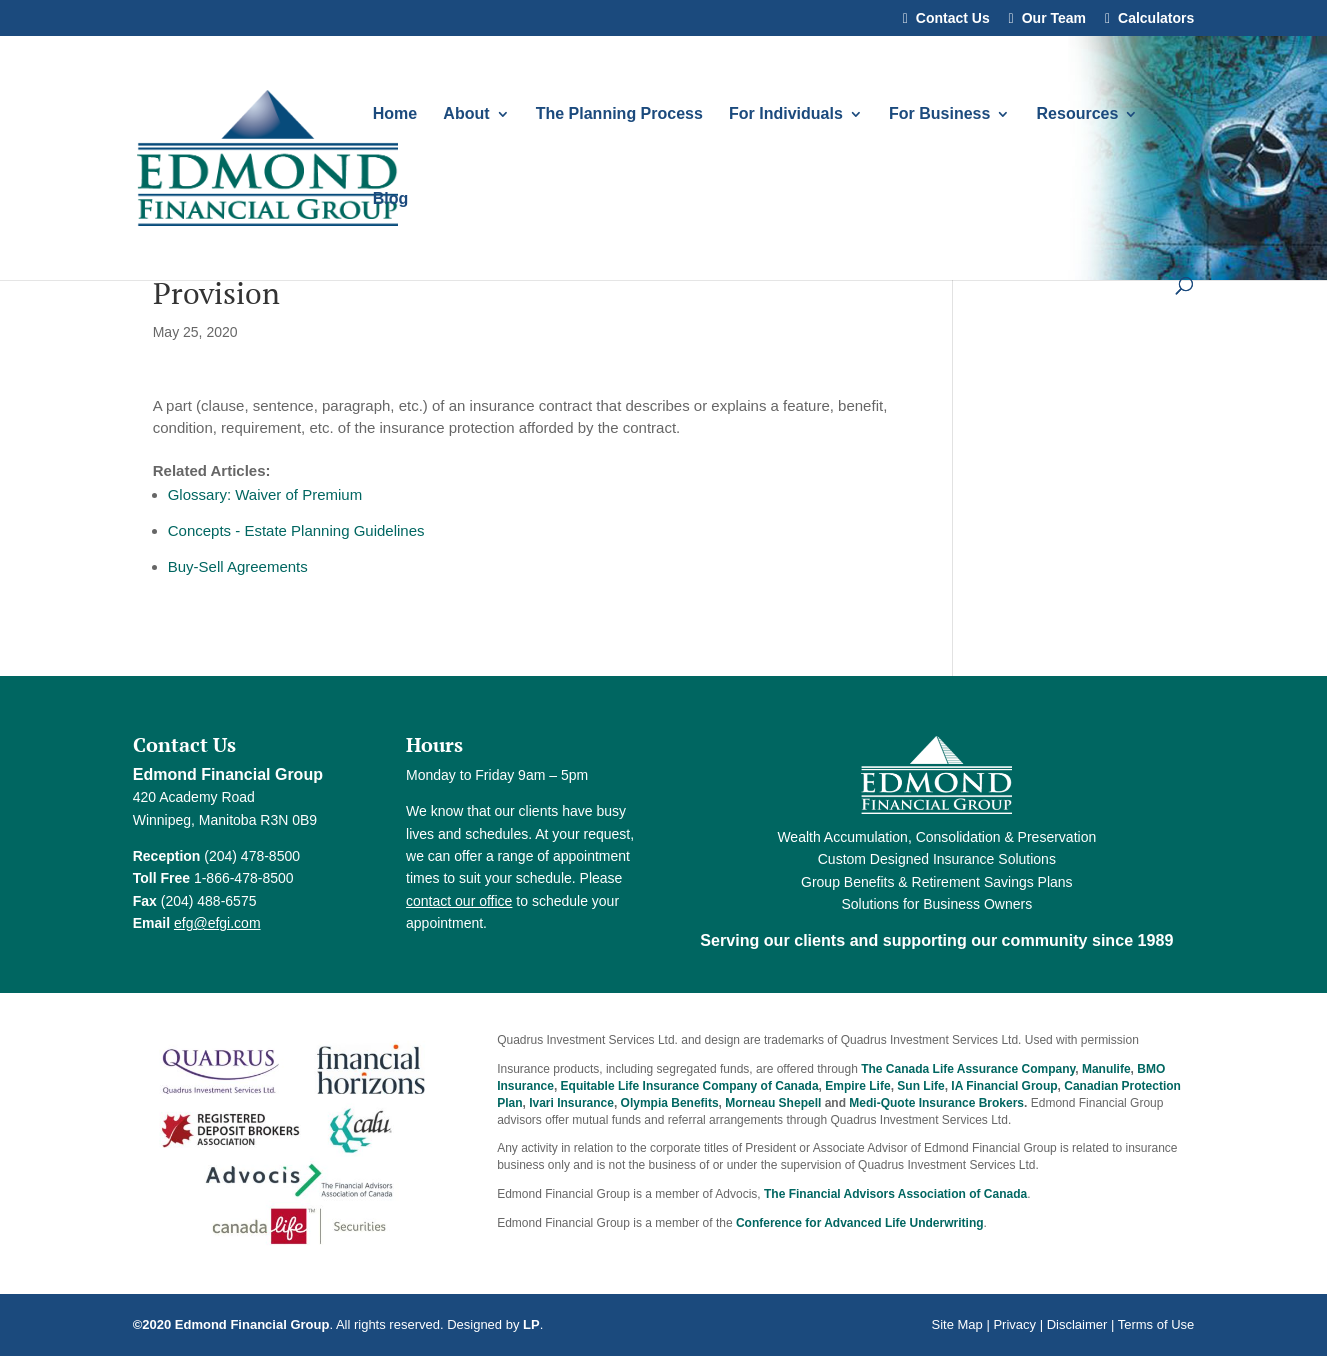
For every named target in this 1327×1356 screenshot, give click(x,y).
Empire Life (857, 1086)
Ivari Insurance (571, 1103)
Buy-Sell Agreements (238, 566)
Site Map (956, 1324)
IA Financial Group (1004, 1086)
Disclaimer (1077, 1324)
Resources (1078, 114)
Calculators (1156, 18)
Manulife (1106, 1069)
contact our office (459, 901)
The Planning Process (619, 114)
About (466, 114)
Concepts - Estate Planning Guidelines (296, 530)
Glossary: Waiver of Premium (265, 494)
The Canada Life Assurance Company (968, 1069)
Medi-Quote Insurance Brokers (936, 1103)
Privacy (1014, 1324)
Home (395, 114)
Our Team (1054, 18)
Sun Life (920, 1086)
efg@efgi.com (217, 923)
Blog (391, 199)
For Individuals (786, 114)
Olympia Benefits (670, 1103)
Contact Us (953, 18)
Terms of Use (1156, 1324)
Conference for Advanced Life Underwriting (860, 1223)
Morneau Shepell (773, 1103)
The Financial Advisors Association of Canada (895, 1194)
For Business (939, 114)
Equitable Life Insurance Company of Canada (690, 1086)
